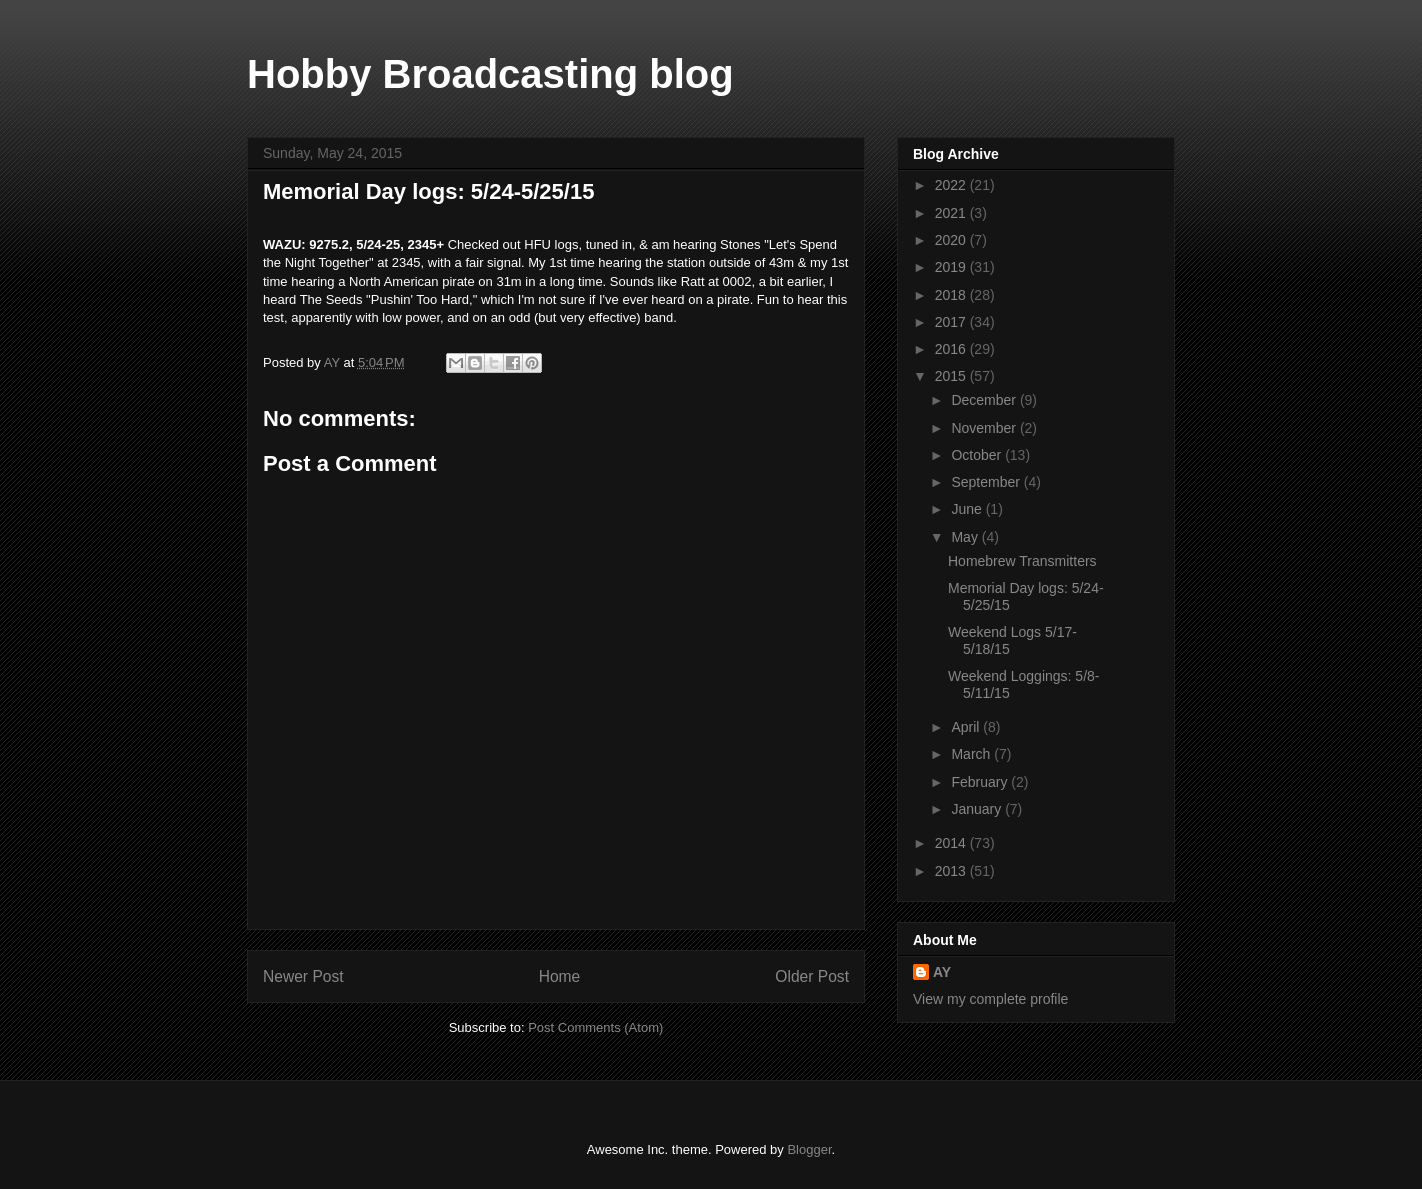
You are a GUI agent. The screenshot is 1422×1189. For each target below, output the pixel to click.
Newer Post (303, 976)
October (978, 455)
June (968, 509)
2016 (952, 349)
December (985, 400)
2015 (952, 376)
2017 (952, 322)
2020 (952, 240)
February (981, 782)
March (972, 754)
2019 (952, 267)
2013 (952, 871)
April (967, 727)
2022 (952, 185)
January (978, 809)
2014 (952, 843)
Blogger (809, 1149)
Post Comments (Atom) (595, 1027)
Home (560, 976)
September (987, 482)
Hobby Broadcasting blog (490, 74)
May (966, 537)
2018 (952, 295)
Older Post (812, 976)
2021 (952, 213)
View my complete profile (990, 999)
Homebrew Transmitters (1022, 561)
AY (942, 972)
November (985, 428)
